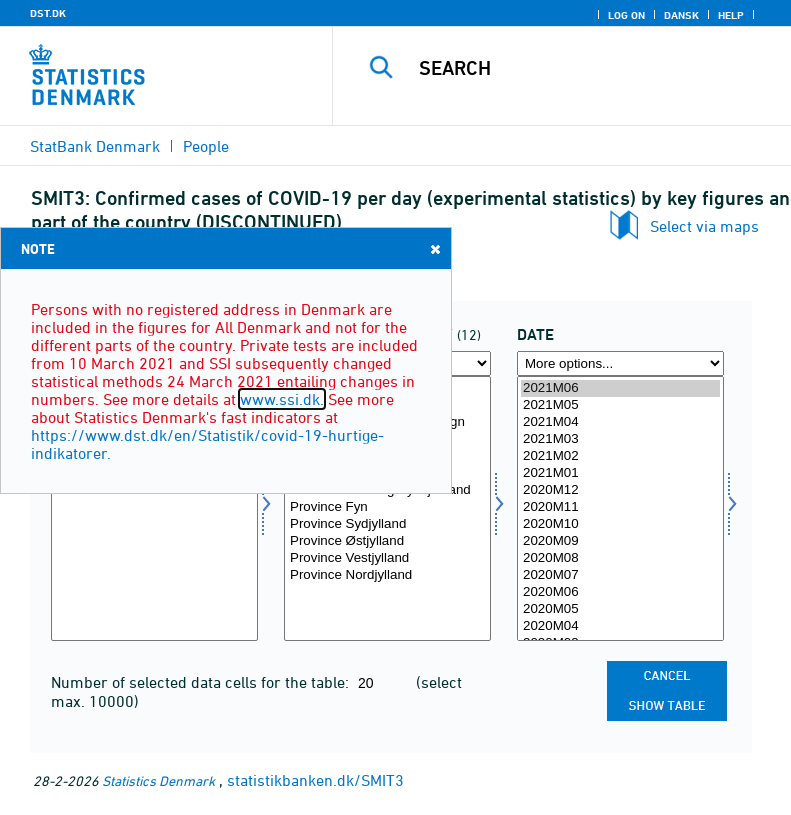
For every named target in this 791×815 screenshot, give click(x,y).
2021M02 (620, 456)
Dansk (681, 15)
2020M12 (620, 490)
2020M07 (620, 575)
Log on (626, 15)
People (206, 146)
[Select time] (620, 508)
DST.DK (48, 13)
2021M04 (620, 422)
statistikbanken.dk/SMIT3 (315, 780)
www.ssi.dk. (282, 399)
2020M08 (620, 558)
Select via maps (704, 226)
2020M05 (620, 609)
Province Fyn (387, 507)
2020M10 (620, 524)
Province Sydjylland (387, 524)
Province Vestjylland (387, 558)
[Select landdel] (387, 508)
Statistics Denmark (158, 780)
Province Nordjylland (387, 575)
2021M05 (620, 405)
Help (731, 15)
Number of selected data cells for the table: (202, 682)
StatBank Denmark (95, 146)
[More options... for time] (620, 363)
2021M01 (620, 473)
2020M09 (620, 541)
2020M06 (620, 592)
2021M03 (620, 439)
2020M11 (620, 507)
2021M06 (620, 388)
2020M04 (620, 626)
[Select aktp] (154, 508)
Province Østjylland (387, 541)
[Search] (592, 68)
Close (434, 248)
